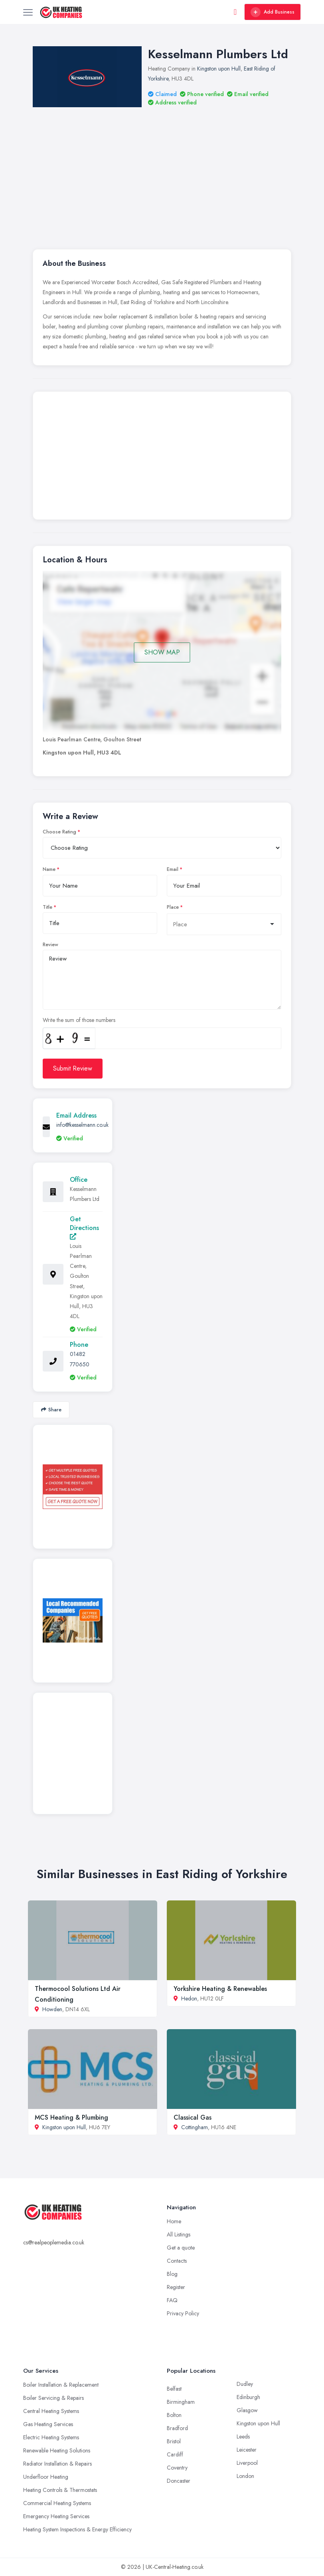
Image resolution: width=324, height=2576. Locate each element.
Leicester (247, 2450)
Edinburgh (248, 2397)
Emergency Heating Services (56, 2516)
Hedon (189, 1998)
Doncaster (178, 2481)
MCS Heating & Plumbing (71, 2117)
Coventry (177, 2468)
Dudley (245, 2384)
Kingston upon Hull (219, 69)
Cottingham (194, 2127)
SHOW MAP (162, 652)
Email (172, 869)
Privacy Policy (183, 2313)
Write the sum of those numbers (79, 1020)
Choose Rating (59, 831)
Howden (52, 2009)
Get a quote (181, 2248)
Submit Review (72, 1068)
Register (176, 2287)
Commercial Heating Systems (57, 2503)
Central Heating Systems (51, 2411)
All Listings (178, 2234)
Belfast (174, 2389)
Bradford (177, 2428)
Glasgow (247, 2410)
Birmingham (181, 2402)
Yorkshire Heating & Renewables (220, 1988)
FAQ (172, 2300)
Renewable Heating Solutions (56, 2450)
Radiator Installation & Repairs (57, 2464)
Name (49, 869)
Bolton (174, 2415)
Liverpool (247, 2463)
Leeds (243, 2436)
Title (47, 907)
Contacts (177, 2261)
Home (174, 2221)
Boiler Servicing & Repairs (53, 2398)
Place (173, 907)
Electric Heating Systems (51, 2437)
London (245, 2476)
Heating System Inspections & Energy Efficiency (77, 2529)
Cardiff (175, 2454)
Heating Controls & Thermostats (60, 2490)
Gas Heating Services (48, 2424)
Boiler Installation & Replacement (61, 2385)
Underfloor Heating (45, 2477)
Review (50, 944)
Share (51, 1409)
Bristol (174, 2441)
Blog (172, 2274)
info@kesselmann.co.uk (82, 1125)
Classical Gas (192, 2117)
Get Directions (84, 1227)
